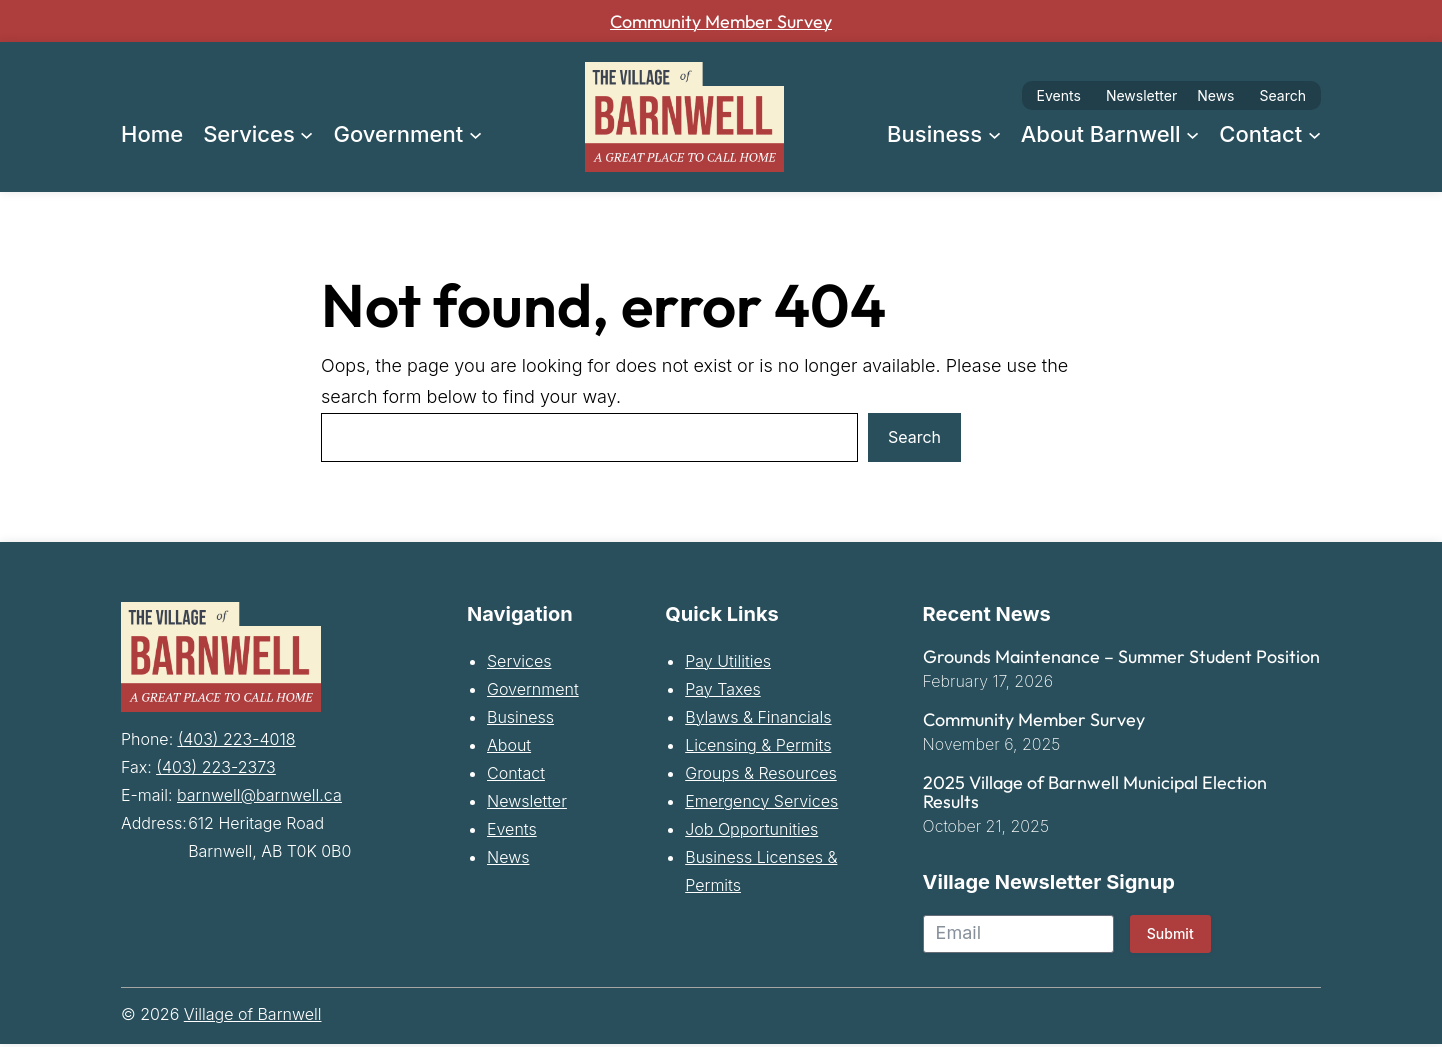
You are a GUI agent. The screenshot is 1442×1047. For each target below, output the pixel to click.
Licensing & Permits (758, 748)
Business (520, 720)
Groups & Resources (761, 776)
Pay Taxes (722, 692)
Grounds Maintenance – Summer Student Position (1121, 660)
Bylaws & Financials (758, 720)
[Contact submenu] (1314, 133)
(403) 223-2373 (215, 767)
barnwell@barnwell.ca (259, 795)
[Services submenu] (306, 133)
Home (152, 134)
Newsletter (1141, 95)
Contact (516, 776)
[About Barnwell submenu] (1192, 133)
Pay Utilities (728, 664)
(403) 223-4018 (237, 739)
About (509, 748)
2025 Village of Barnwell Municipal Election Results (1095, 796)
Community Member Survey (721, 21)
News (1215, 95)
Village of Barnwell (253, 1017)
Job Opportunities (751, 832)
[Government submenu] (475, 133)
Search (1283, 95)
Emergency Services (761, 804)
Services (519, 664)
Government (533, 692)
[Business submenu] (994, 133)
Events (1059, 95)
